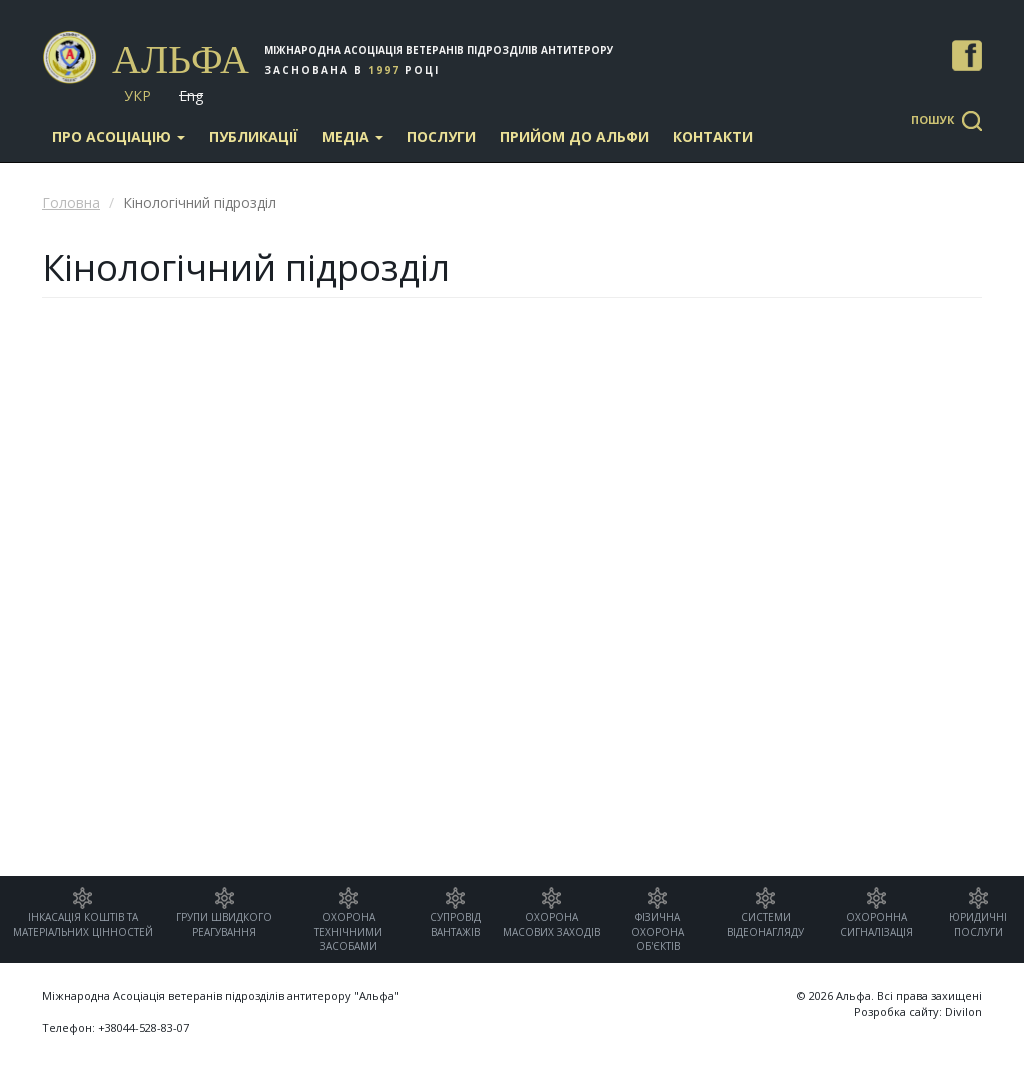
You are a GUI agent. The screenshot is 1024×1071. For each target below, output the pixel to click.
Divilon (963, 1011)
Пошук (932, 119)
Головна (71, 202)
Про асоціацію (118, 136)
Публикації (253, 136)
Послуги (441, 136)
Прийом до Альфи (574, 136)
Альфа (180, 59)
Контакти (713, 136)
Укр (137, 95)
